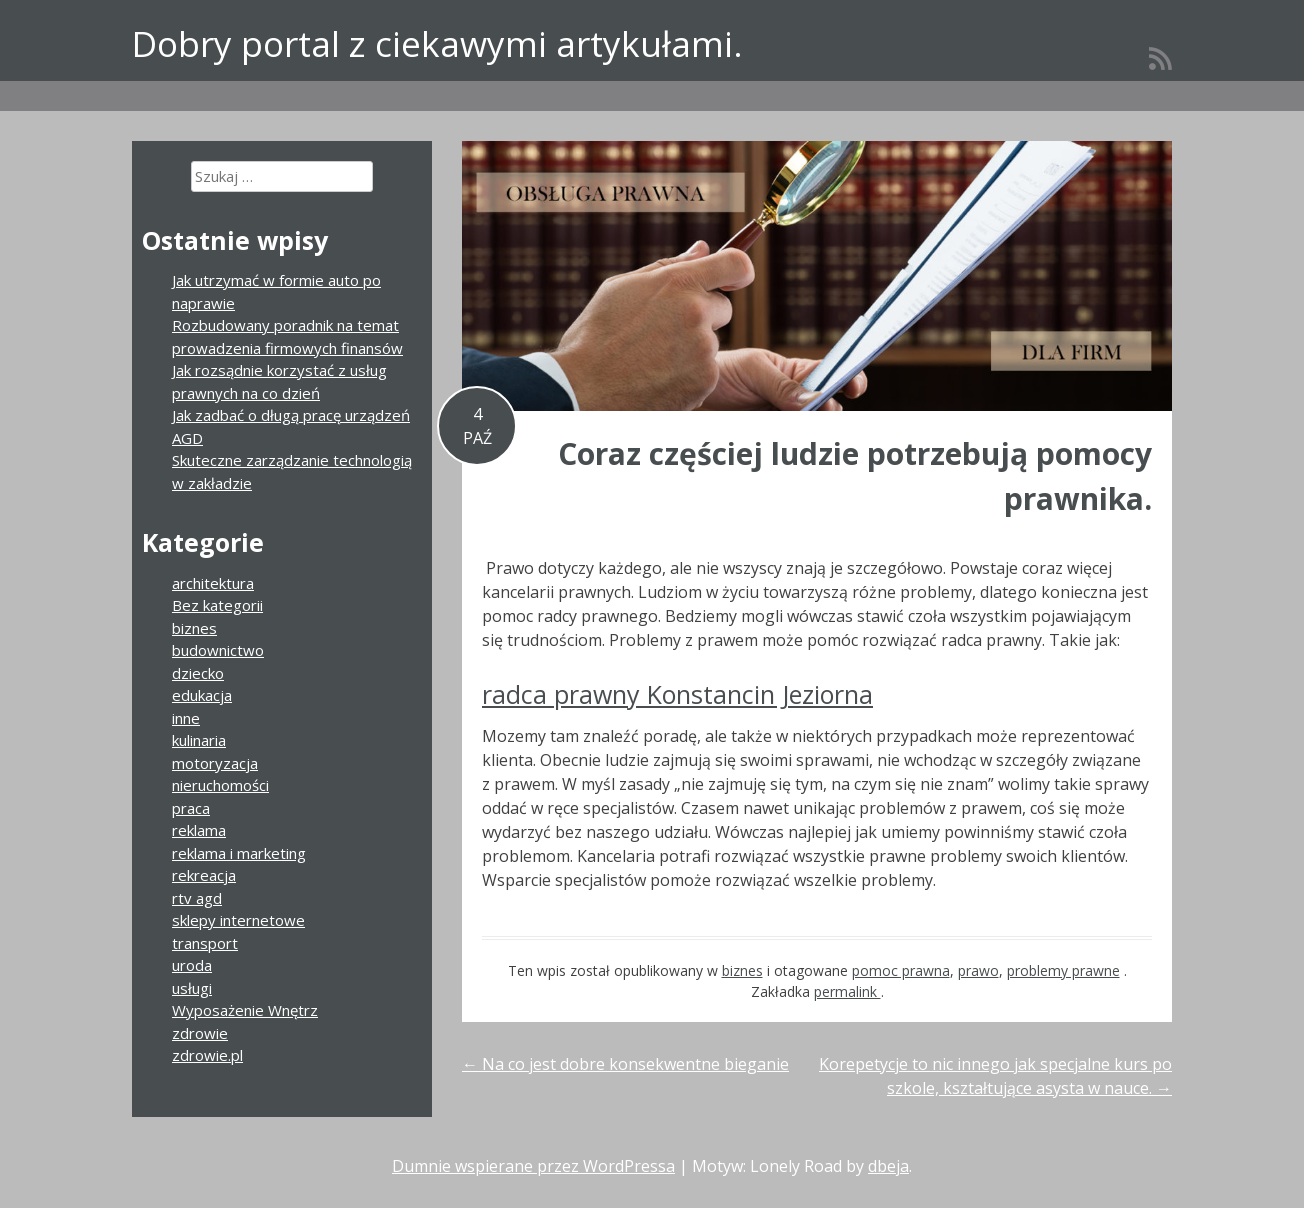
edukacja (202, 695)
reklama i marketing (239, 853)
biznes (742, 970)
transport (205, 943)
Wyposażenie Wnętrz (245, 1010)
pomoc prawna (901, 970)
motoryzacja (215, 763)
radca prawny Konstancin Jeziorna (677, 694)
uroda (192, 965)
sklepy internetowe (238, 920)
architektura (213, 583)
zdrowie (200, 1033)
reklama (199, 830)
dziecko (198, 673)
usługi (192, 988)
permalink (847, 991)
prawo (978, 970)
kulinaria (199, 740)
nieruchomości (220, 785)
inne (186, 718)
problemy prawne (1063, 970)
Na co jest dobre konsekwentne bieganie (625, 1064)
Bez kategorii (217, 605)
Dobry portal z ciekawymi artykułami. (437, 43)
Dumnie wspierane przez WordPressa (533, 1166)
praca (191, 808)
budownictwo (218, 650)
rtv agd (197, 898)
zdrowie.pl (207, 1055)
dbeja (888, 1166)
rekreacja (204, 875)
